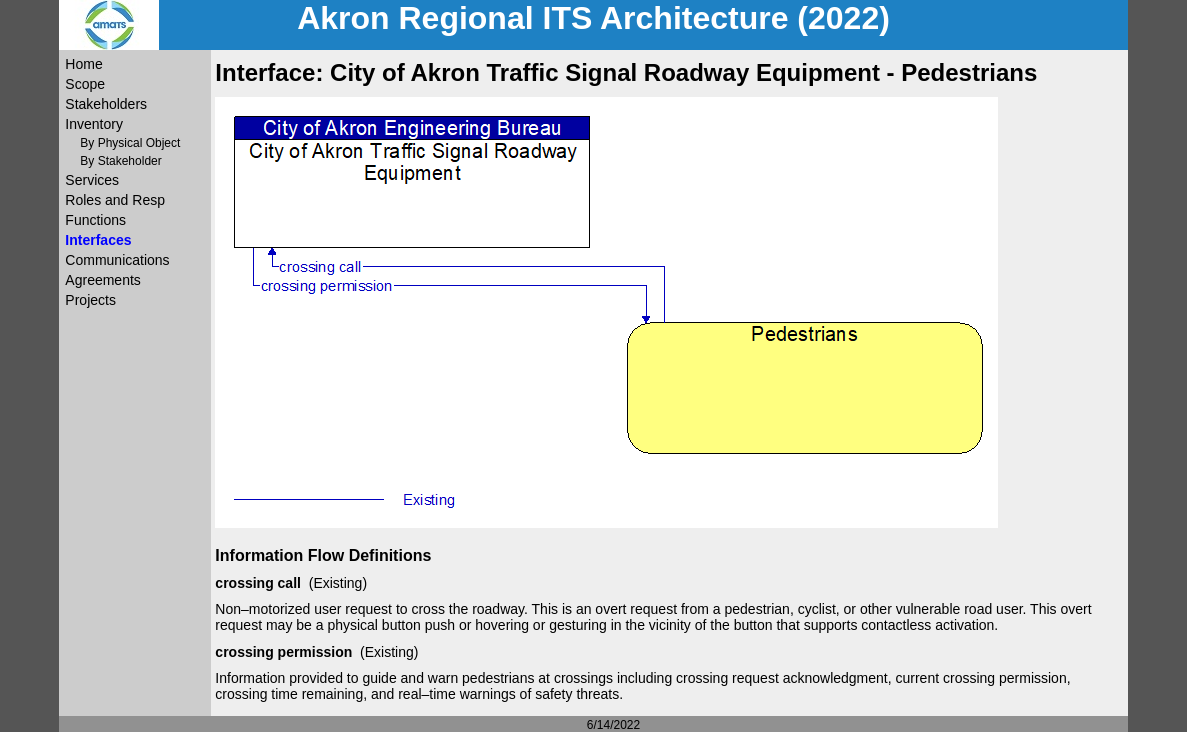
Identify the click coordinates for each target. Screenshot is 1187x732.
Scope (85, 84)
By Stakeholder (120, 161)
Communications (117, 260)
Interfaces (98, 240)
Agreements (102, 280)
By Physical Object (130, 143)
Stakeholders (106, 104)
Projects (90, 300)
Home (83, 64)
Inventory (94, 124)
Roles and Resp (115, 200)
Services (92, 180)
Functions (95, 220)
